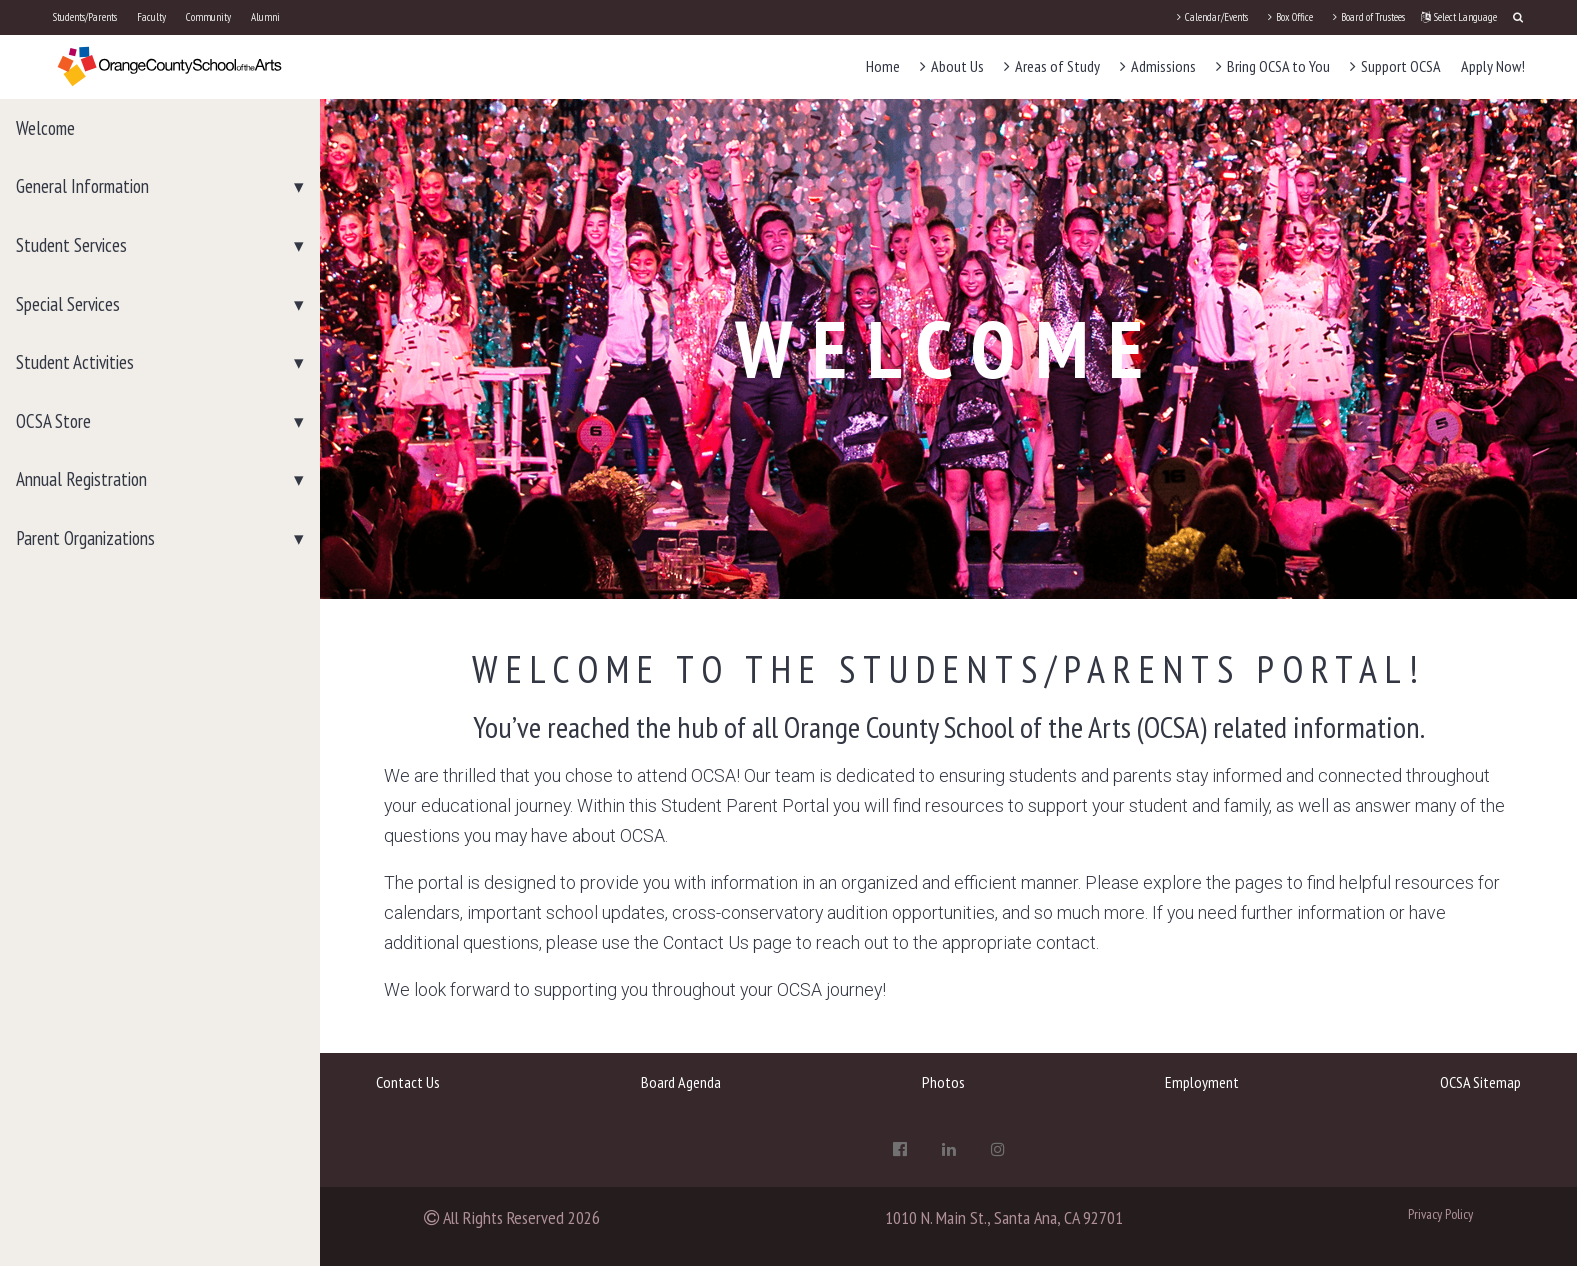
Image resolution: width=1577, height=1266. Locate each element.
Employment (1202, 1082)
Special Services (68, 304)
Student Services (71, 245)
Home (883, 66)
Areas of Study (1052, 66)
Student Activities (75, 362)
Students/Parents (85, 17)
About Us (952, 66)
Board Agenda (681, 1082)
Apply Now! (1493, 66)
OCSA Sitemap (1480, 1082)
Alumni (265, 17)
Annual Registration (81, 479)
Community (208, 17)
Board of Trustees (1369, 17)
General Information (82, 186)
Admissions (1158, 66)
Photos (943, 1082)
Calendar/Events (1212, 17)
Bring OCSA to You (1273, 66)
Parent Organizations (85, 538)
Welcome (45, 128)
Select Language (1459, 17)
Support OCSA (1395, 66)
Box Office (1290, 17)
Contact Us (408, 1082)
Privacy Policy (1440, 1214)
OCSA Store (53, 421)
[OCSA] (170, 65)
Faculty (151, 17)
